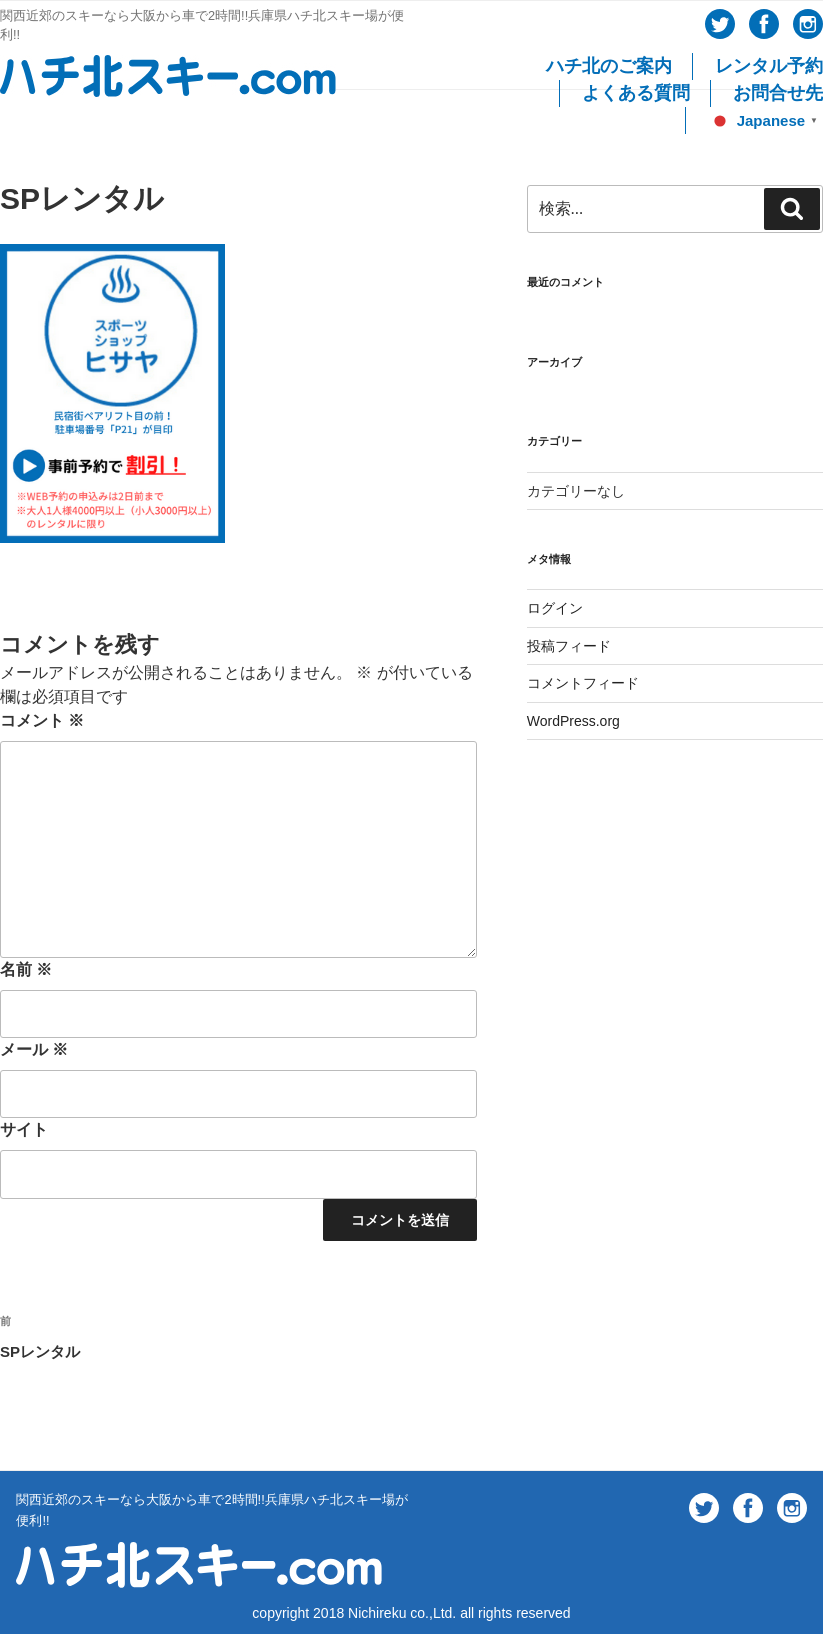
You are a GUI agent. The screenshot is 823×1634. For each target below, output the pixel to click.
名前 (26, 969)
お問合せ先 (778, 93)
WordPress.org (573, 721)
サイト (24, 1129)
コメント (42, 720)
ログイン (555, 608)
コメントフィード (583, 683)
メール (34, 1049)
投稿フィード (569, 646)
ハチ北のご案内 (609, 66)
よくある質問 (636, 93)
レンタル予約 (769, 66)
